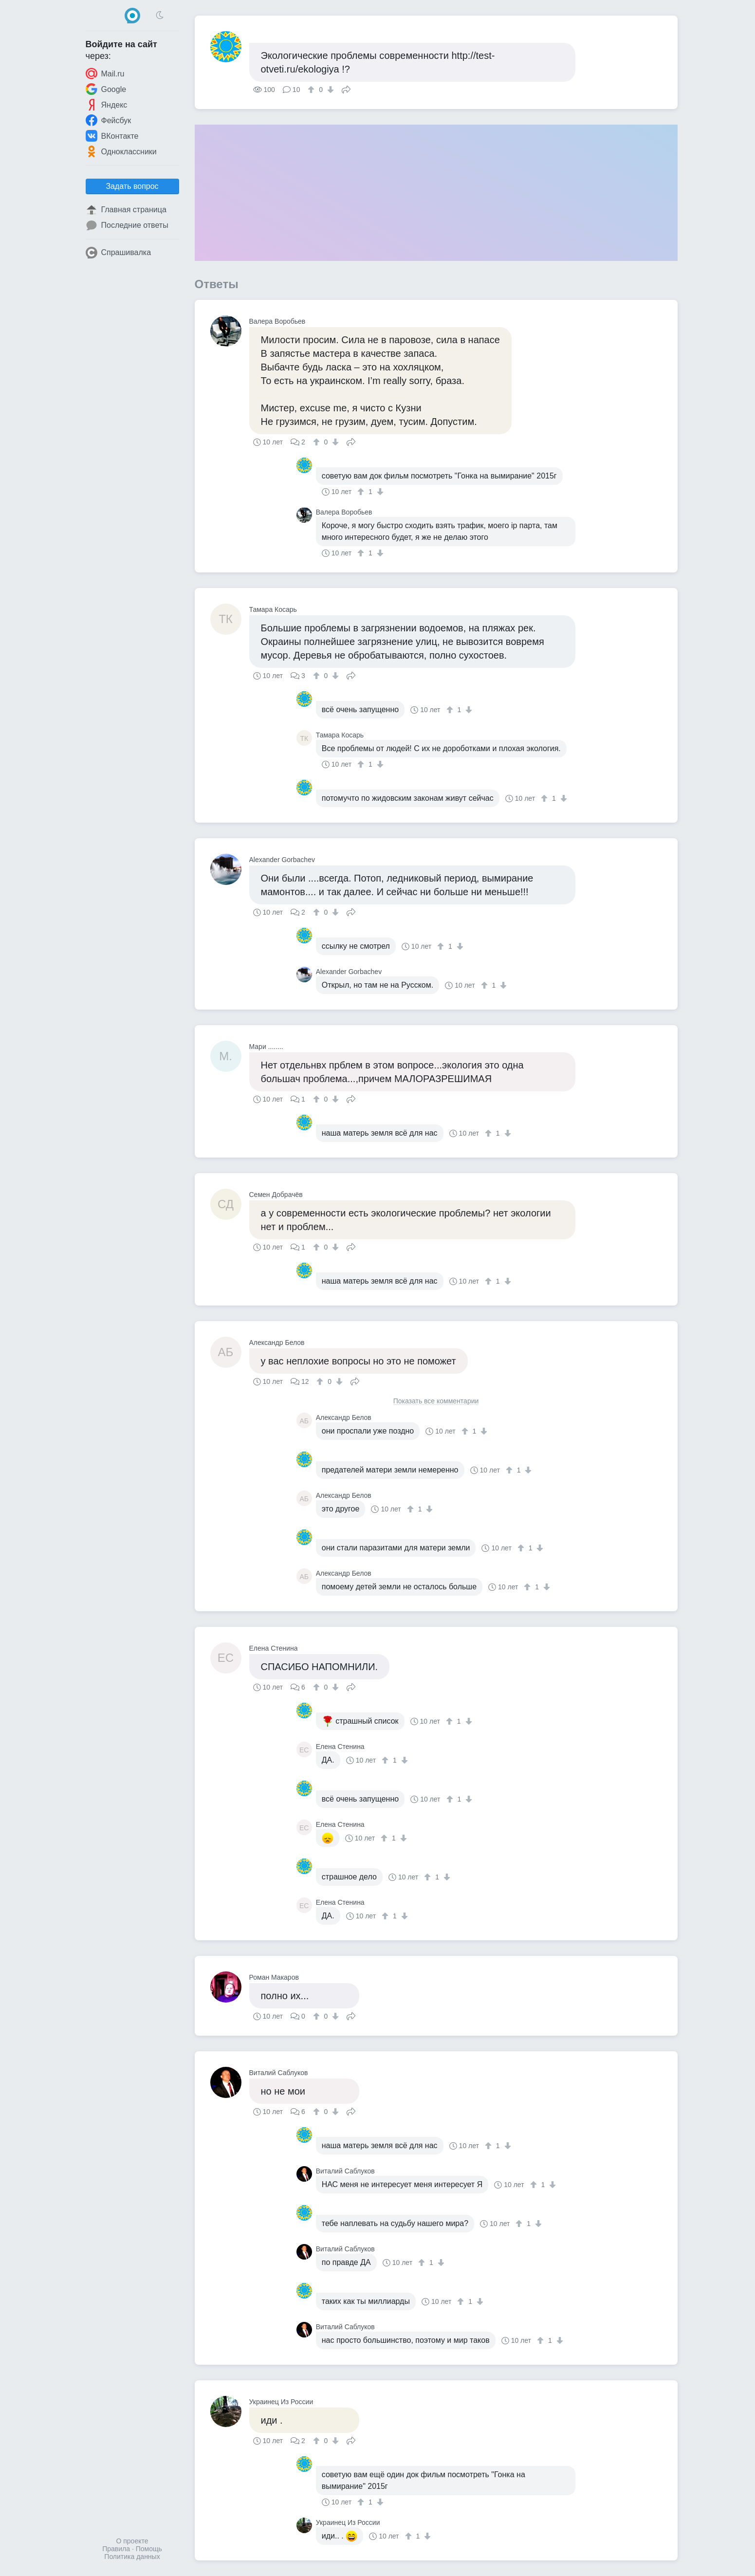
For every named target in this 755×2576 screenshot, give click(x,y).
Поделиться (346, 88)
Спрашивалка (118, 252)
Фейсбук (108, 120)
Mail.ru (105, 73)
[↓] (329, 89)
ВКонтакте (112, 136)
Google (106, 89)
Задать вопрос (132, 186)
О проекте (132, 2541)
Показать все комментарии (436, 1401)
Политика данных (132, 2556)
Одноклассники (121, 151)
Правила (116, 2549)
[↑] (312, 89)
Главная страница (126, 210)
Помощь (149, 2549)
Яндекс (107, 104)
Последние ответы (127, 225)
